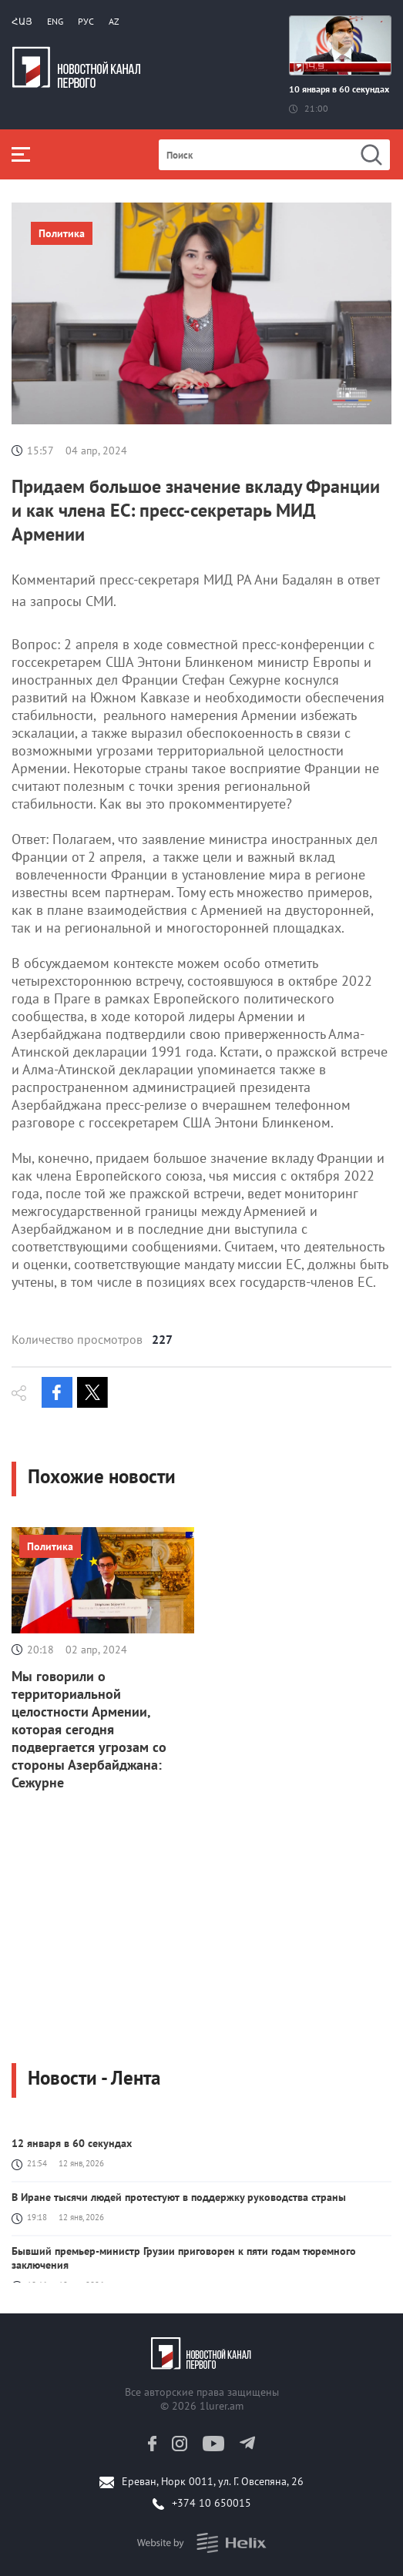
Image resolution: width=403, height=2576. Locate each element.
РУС (86, 21)
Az (114, 21)
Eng (55, 21)
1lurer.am (221, 2406)
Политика (62, 233)
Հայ (22, 21)
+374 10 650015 (211, 2503)
